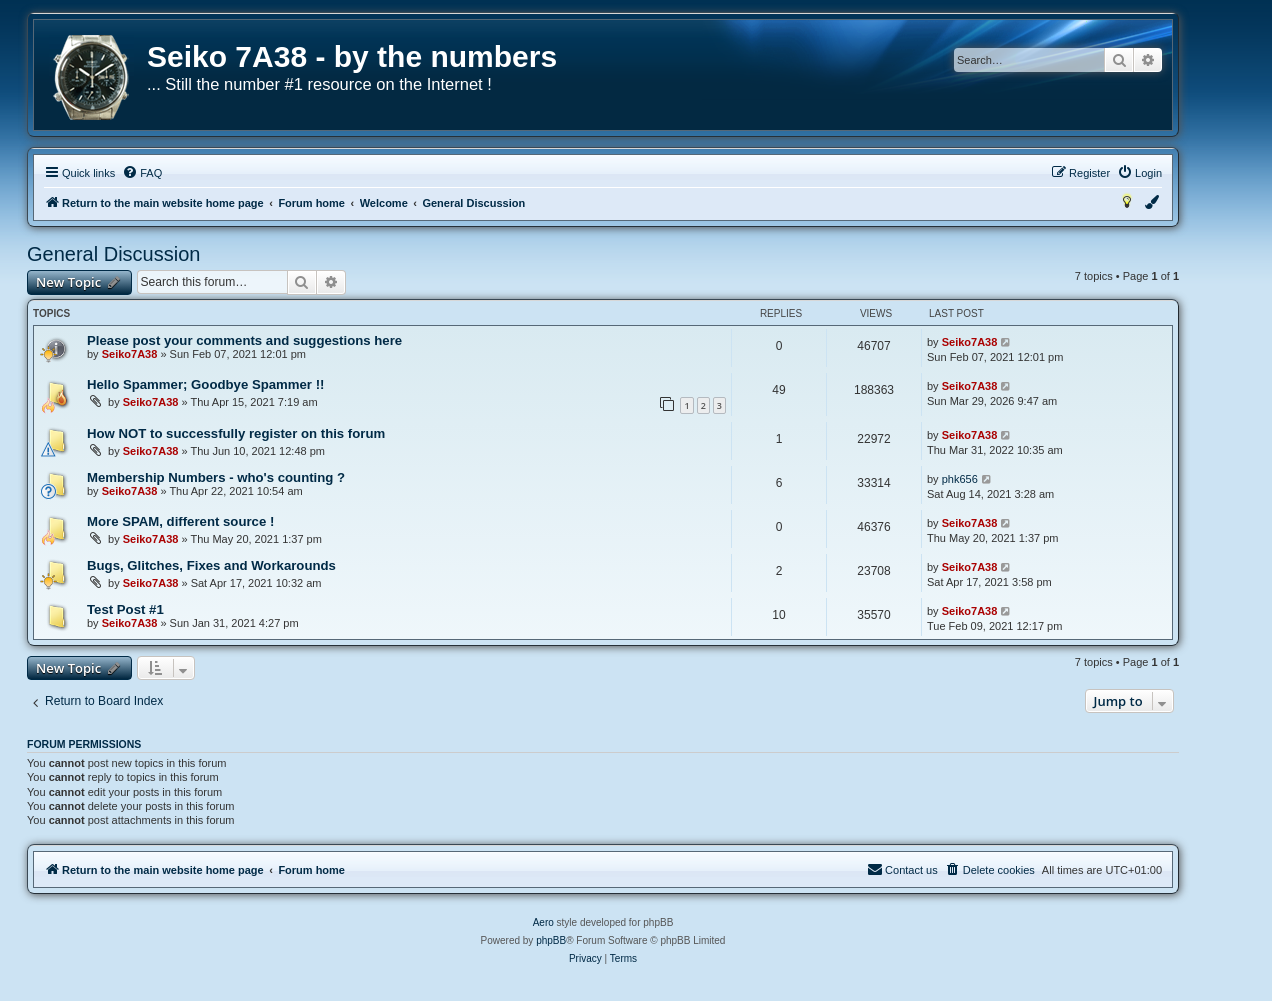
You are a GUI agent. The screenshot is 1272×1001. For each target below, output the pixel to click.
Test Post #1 (125, 609)
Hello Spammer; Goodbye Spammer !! (205, 384)
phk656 (960, 479)
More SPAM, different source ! (180, 521)
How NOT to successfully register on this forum (236, 433)
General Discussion (113, 254)
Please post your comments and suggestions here (244, 340)
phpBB (551, 940)
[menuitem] (142, 173)
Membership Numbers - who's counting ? (216, 477)
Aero (543, 922)
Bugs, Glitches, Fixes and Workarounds (211, 565)
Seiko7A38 (130, 354)
